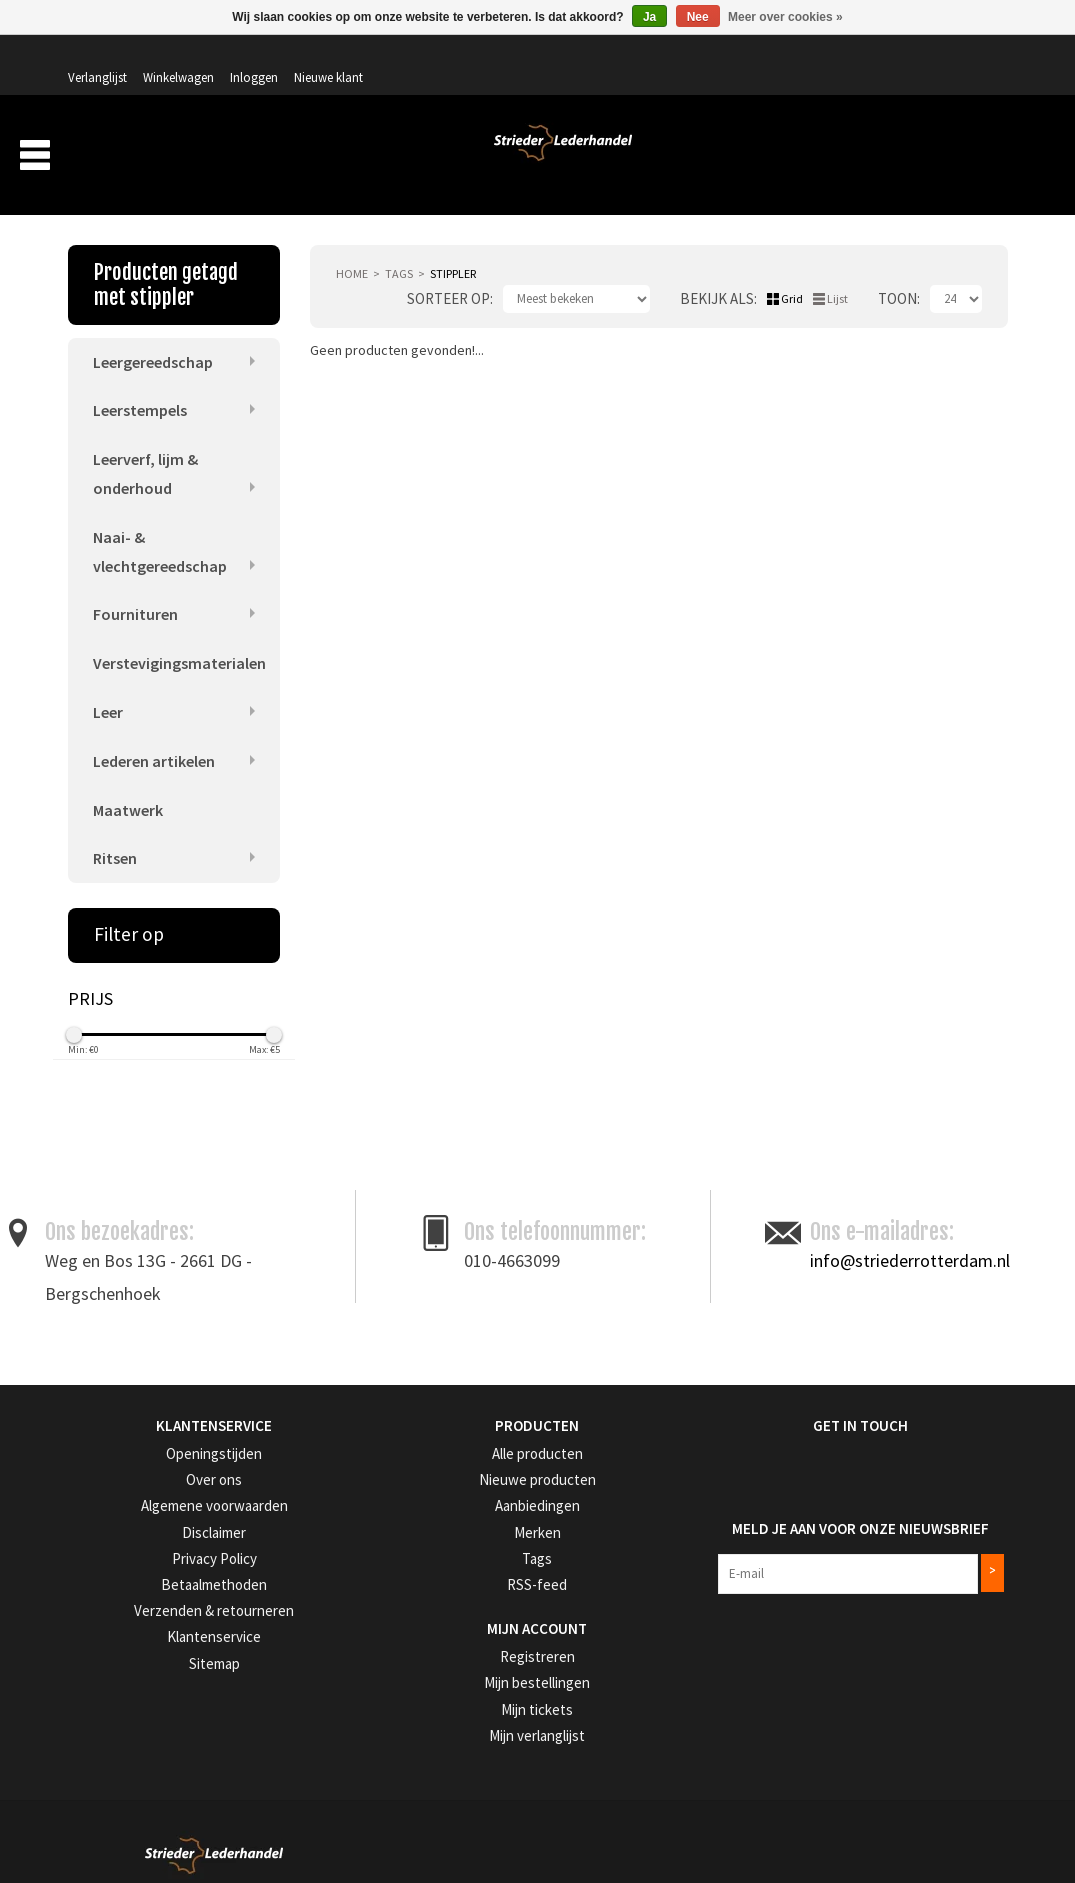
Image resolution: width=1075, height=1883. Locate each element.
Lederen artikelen (154, 741)
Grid (792, 271)
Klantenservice (106, 1612)
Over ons (677, 158)
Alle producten (430, 1435)
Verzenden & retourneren (135, 1586)
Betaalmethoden (113, 1561)
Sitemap (90, 1637)
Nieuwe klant (957, 57)
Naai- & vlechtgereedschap (160, 527)
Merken (972, 158)
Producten (572, 158)
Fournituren (135, 592)
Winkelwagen (807, 57)
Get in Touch (761, 1407)
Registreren (421, 1632)
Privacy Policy (106, 1536)
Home (352, 246)
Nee (698, 17)
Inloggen (883, 57)
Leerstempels (140, 385)
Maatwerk (128, 791)
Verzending (768, 158)
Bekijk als (717, 271)
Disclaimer (96, 1511)
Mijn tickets (420, 1683)
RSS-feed (414, 1561)
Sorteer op (448, 271)
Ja (649, 17)
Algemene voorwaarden (132, 1486)
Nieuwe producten (440, 1460)
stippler (453, 246)
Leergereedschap (153, 335)
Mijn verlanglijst (432, 1708)
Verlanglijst (726, 57)
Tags (399, 246)
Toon (897, 271)
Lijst (837, 271)
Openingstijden (108, 1435)
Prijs (90, 981)
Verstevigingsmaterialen (179, 641)
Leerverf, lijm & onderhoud (145, 448)
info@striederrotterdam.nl (910, 1242)
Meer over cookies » (785, 17)
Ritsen (115, 841)
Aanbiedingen (877, 158)
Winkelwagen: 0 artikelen (932, 100)
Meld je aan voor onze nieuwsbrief (842, 1500)
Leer (108, 691)
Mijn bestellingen (435, 1658)
